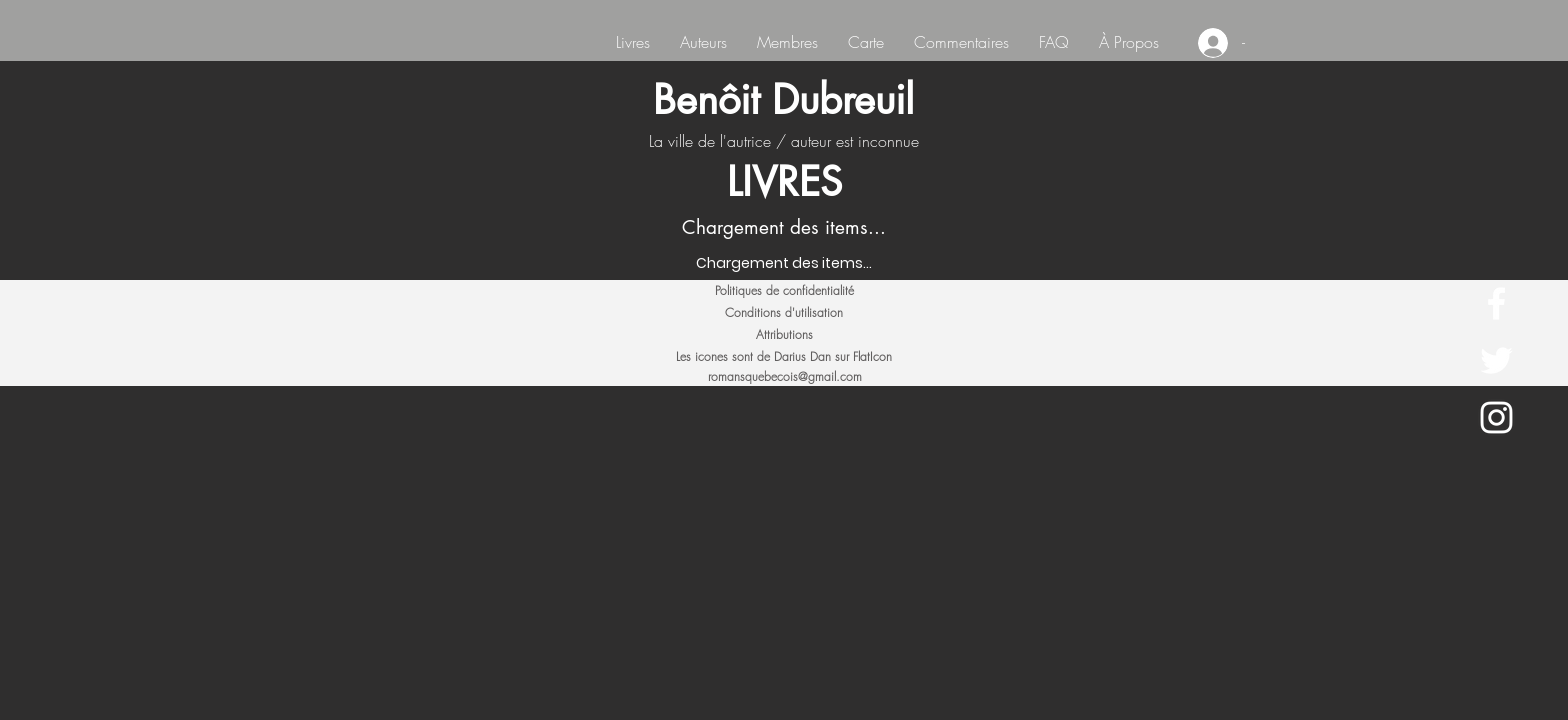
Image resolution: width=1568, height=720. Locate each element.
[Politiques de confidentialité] (784, 291)
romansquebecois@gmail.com (785, 376)
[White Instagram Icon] (1496, 417)
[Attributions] (784, 335)
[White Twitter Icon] (1496, 360)
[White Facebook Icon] (1496, 303)
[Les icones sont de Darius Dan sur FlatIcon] (784, 357)
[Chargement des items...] (784, 263)
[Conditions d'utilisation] (784, 313)
